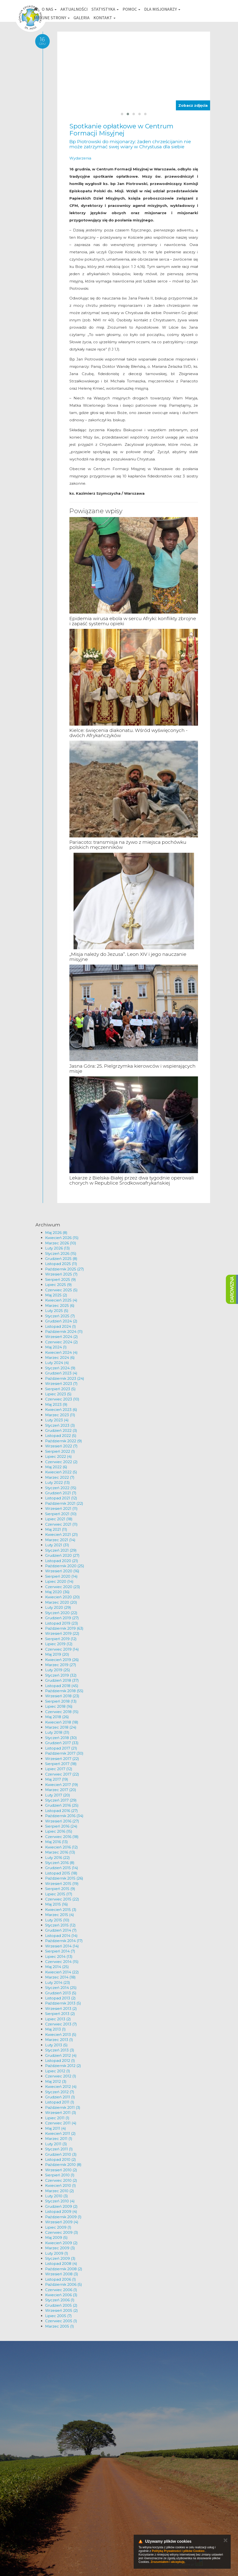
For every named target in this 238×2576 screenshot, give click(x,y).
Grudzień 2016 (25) (62, 1805)
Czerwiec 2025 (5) (61, 1290)
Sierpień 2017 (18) (61, 1763)
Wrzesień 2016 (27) (62, 1821)
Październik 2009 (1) (63, 2217)
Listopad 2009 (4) (61, 2211)
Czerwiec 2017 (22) (62, 1774)
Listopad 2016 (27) (61, 1810)
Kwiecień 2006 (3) (61, 2295)
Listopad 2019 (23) (61, 1623)
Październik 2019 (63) (64, 1628)
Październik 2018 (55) (64, 1690)
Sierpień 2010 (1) (59, 2175)
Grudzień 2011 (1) (60, 2097)
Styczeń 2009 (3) (60, 2258)
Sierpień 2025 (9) (60, 1279)
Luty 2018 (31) (57, 1732)
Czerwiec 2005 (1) (61, 2321)
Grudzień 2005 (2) (61, 2305)
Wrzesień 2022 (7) (61, 1446)
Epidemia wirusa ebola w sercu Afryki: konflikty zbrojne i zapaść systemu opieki (132, 621)
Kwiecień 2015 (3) (60, 1909)
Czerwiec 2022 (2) (61, 1461)
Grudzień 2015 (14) (61, 1867)
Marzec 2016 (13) (60, 1852)
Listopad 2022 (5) (60, 1435)
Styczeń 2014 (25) (61, 1987)
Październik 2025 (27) (64, 1269)
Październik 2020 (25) (64, 1566)
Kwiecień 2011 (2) (60, 2133)
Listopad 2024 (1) (60, 1326)
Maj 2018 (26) (57, 1716)
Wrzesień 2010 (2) (61, 2170)
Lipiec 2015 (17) (58, 1894)
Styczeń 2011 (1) (59, 2149)
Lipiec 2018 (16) (59, 1706)
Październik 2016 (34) (64, 1815)
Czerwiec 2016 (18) (62, 1836)
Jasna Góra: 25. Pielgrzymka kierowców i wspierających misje (132, 1068)
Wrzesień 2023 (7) (61, 1383)
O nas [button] (49, 9)
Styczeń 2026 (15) (60, 1253)
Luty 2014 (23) (57, 1982)
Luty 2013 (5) (56, 2045)
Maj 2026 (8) (56, 1232)
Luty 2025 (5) (56, 1310)
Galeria (82, 17)
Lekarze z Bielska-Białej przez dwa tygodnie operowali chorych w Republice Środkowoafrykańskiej (131, 1180)
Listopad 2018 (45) (61, 1685)
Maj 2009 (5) (56, 2237)
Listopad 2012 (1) (60, 2060)
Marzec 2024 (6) (60, 1357)
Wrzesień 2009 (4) (61, 2222)
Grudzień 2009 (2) (61, 2206)
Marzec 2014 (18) (60, 1977)
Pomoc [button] (131, 9)
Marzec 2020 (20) (61, 1602)
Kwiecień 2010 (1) (60, 2185)
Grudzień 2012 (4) (61, 2055)
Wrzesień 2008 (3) (61, 2274)
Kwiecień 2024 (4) (61, 1352)
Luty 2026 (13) (57, 1248)
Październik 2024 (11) (64, 1331)
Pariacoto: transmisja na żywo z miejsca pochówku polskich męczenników (127, 844)
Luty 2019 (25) (57, 1670)
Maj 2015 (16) (56, 1904)
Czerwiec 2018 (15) (62, 1711)
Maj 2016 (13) (56, 1841)
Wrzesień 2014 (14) (62, 1946)
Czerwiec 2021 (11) (61, 1524)
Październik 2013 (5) (63, 2003)
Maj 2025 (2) (56, 1295)
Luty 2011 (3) (56, 2144)
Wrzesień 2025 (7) (61, 1274)
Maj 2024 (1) (56, 1347)
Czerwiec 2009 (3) (61, 2232)
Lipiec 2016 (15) (58, 1831)
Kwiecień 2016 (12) (61, 1847)
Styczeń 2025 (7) (60, 1316)
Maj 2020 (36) (57, 1592)
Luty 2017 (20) (57, 1795)
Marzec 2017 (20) (60, 1789)
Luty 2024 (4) (57, 1362)
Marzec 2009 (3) (60, 2248)
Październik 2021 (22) (64, 1503)
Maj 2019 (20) (57, 1654)
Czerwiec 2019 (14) (62, 1649)
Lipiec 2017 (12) (58, 1769)
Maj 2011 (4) (55, 2128)
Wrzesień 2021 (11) (61, 1508)
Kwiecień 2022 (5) (61, 1472)
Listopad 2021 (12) (61, 1498)
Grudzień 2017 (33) (62, 1743)
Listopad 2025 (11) (61, 1263)
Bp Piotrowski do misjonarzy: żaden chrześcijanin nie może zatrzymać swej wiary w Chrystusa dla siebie (130, 144)
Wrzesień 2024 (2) (61, 1336)
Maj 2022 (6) (56, 1467)
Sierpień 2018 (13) (61, 1701)
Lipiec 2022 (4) (58, 1456)
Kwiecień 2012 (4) (61, 2086)
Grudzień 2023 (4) (61, 1373)
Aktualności (74, 9)
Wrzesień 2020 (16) (62, 1571)
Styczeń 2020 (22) (61, 1612)
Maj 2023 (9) (56, 1404)
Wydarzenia (80, 158)
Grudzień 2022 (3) (61, 1430)
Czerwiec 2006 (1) (61, 2289)
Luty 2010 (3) (56, 2196)
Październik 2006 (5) (63, 2284)
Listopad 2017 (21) (61, 1748)
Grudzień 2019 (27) (62, 1618)
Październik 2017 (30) (64, 1753)
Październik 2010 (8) (63, 2164)
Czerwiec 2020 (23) (62, 1586)
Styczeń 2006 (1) (59, 2300)
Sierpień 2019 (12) (61, 1638)
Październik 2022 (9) (63, 1441)
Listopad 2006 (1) (60, 2279)
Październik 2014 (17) (64, 1940)
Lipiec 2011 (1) (57, 2118)
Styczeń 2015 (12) (60, 1925)
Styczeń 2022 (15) (60, 1488)
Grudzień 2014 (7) (61, 1930)
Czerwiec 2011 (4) (60, 2123)
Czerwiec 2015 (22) (62, 1899)
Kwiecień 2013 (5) (60, 2034)
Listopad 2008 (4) (61, 2263)
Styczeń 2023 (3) (60, 1425)
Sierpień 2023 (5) (60, 1389)
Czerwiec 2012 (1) (60, 2076)
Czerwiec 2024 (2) (61, 1342)
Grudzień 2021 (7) (60, 1493)
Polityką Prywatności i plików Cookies (178, 2551)
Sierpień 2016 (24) (61, 1826)
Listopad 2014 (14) (61, 1935)
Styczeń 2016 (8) (59, 1862)
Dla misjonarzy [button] (162, 9)
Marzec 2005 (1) (59, 2326)
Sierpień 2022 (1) (60, 1451)
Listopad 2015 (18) (61, 1873)
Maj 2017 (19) (56, 1779)
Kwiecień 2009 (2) (61, 2243)
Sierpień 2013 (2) (60, 2013)
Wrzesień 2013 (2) (61, 2008)
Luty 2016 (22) (57, 1857)
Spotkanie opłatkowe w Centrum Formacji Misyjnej (121, 129)
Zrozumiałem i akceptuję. (168, 2562)
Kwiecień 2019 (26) (62, 1659)
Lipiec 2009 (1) (58, 2227)
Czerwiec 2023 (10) (62, 1399)
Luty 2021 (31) (57, 1545)
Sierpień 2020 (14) (61, 1576)
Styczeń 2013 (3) (59, 2050)
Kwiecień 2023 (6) (61, 1409)
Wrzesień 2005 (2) (61, 2310)
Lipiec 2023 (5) (58, 1394)
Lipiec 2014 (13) (59, 1956)
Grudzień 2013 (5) (60, 1993)
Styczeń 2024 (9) (60, 1368)
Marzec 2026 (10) (60, 1243)
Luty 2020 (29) (58, 1607)
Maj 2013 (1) (55, 2029)
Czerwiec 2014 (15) (62, 1961)
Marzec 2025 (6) (59, 1305)
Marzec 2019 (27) (60, 1664)
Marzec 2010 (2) (59, 2191)
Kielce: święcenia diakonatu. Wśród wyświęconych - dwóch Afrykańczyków (128, 733)
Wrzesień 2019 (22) (62, 1633)
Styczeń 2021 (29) (61, 1550)
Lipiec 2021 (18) (59, 1519)
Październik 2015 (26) (64, 1878)
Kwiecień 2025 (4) (61, 1300)
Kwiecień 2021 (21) (61, 1534)
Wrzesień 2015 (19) (62, 1883)
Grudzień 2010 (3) (61, 2154)
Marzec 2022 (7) (59, 1477)
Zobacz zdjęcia (193, 105)
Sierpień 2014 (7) (60, 1951)
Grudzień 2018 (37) (62, 1680)
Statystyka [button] (105, 9)
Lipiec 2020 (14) (59, 1581)
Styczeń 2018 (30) (61, 1737)
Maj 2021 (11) (56, 1529)
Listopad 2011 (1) (59, 2102)
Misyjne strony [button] (52, 17)
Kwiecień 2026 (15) (62, 1237)
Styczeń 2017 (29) (61, 1800)
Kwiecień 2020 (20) (62, 1597)
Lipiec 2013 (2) (58, 2019)
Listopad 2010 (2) (60, 2159)
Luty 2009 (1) (56, 2253)
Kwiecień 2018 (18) (61, 1722)
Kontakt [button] (104, 17)
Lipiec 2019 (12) (59, 1644)
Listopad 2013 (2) (60, 1998)
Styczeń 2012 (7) (59, 2092)
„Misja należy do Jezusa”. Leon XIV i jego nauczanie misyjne (127, 956)
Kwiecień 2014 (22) (62, 1972)
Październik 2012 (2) (63, 2065)
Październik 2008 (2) (63, 2269)
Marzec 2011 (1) (58, 2138)
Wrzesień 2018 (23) (62, 1696)
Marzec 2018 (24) (60, 1727)
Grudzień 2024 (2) (61, 1321)
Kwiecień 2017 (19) (61, 1784)
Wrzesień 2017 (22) (62, 1758)
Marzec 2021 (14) (60, 1540)
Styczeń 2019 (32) (61, 1675)
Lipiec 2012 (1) (57, 2071)
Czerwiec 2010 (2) (61, 2180)
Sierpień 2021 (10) (61, 1514)
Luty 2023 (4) (57, 1420)
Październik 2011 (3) (62, 2107)
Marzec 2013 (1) (59, 2039)
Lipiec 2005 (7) (58, 2315)
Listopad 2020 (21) (61, 1560)
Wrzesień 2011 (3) (60, 2112)
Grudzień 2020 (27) (62, 1555)
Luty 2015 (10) (57, 1920)
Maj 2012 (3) (55, 2081)
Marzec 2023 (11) (60, 1415)
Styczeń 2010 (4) (60, 2201)
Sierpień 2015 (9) (60, 1888)
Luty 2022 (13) (57, 1482)
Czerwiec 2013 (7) (61, 2024)
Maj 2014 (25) (57, 1966)
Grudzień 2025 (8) (61, 1258)
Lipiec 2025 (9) (58, 1284)
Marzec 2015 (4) (59, 1914)
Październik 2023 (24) (64, 1378)
